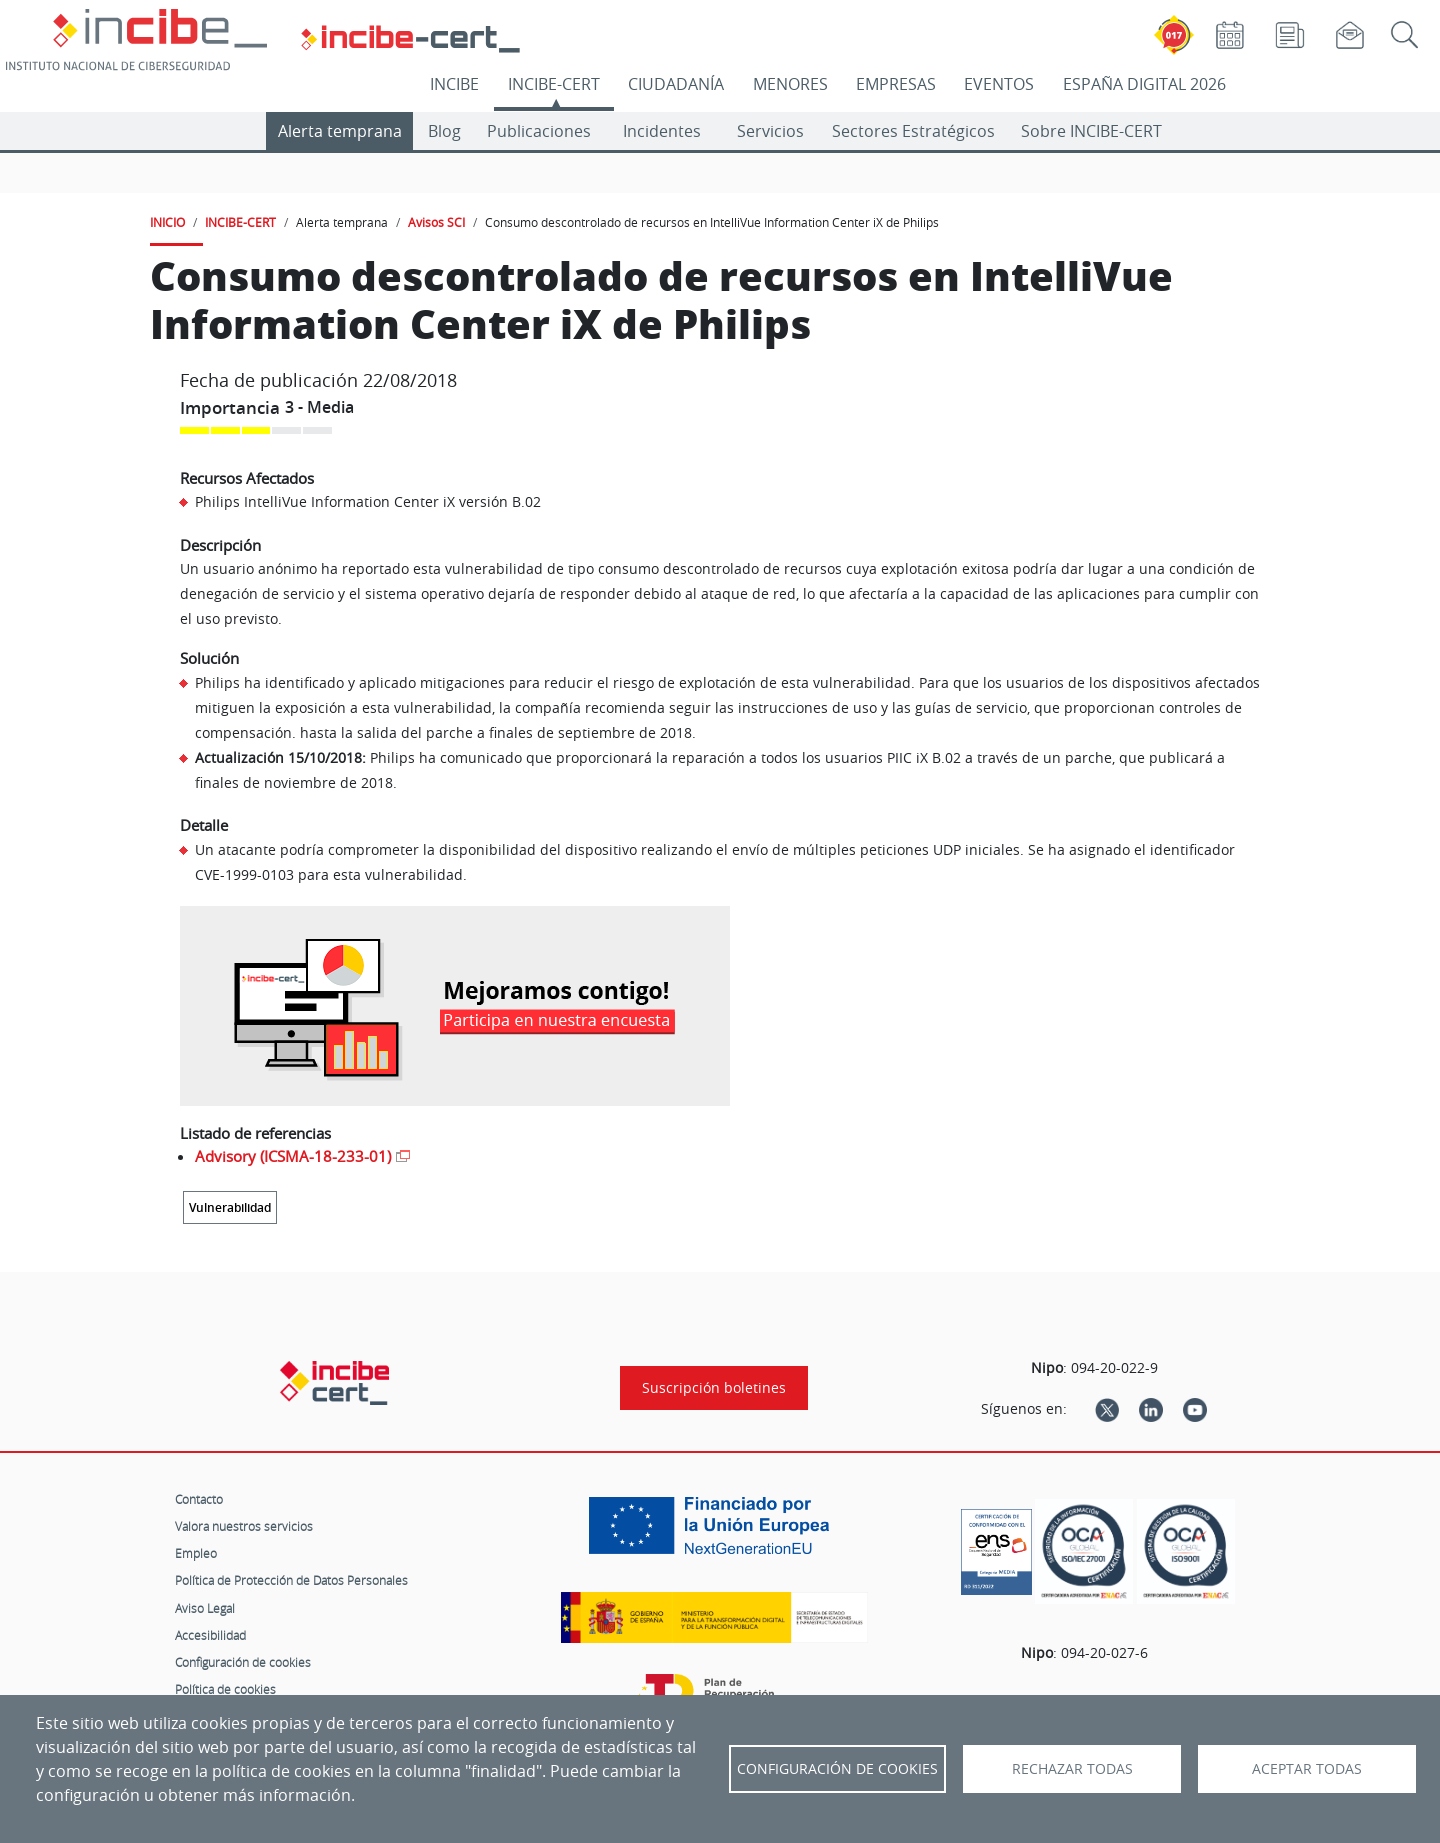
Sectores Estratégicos (913, 131)
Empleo (196, 1553)
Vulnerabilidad (230, 1207)
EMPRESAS (896, 84)
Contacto (199, 1499)
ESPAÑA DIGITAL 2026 (1144, 84)
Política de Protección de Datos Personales (291, 1580)
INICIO (167, 222)
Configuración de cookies (243, 1662)
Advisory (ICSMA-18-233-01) (293, 1156)
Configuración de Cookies (837, 1769)
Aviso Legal (205, 1608)
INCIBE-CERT (554, 84)
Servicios (770, 131)
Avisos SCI (436, 222)
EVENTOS (999, 84)
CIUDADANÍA (676, 84)
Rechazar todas (1072, 1769)
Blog (444, 131)
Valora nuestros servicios (244, 1526)
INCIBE (454, 84)
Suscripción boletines (714, 1388)
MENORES (790, 84)
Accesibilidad (210, 1635)
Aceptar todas (1307, 1769)
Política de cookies (225, 1689)
